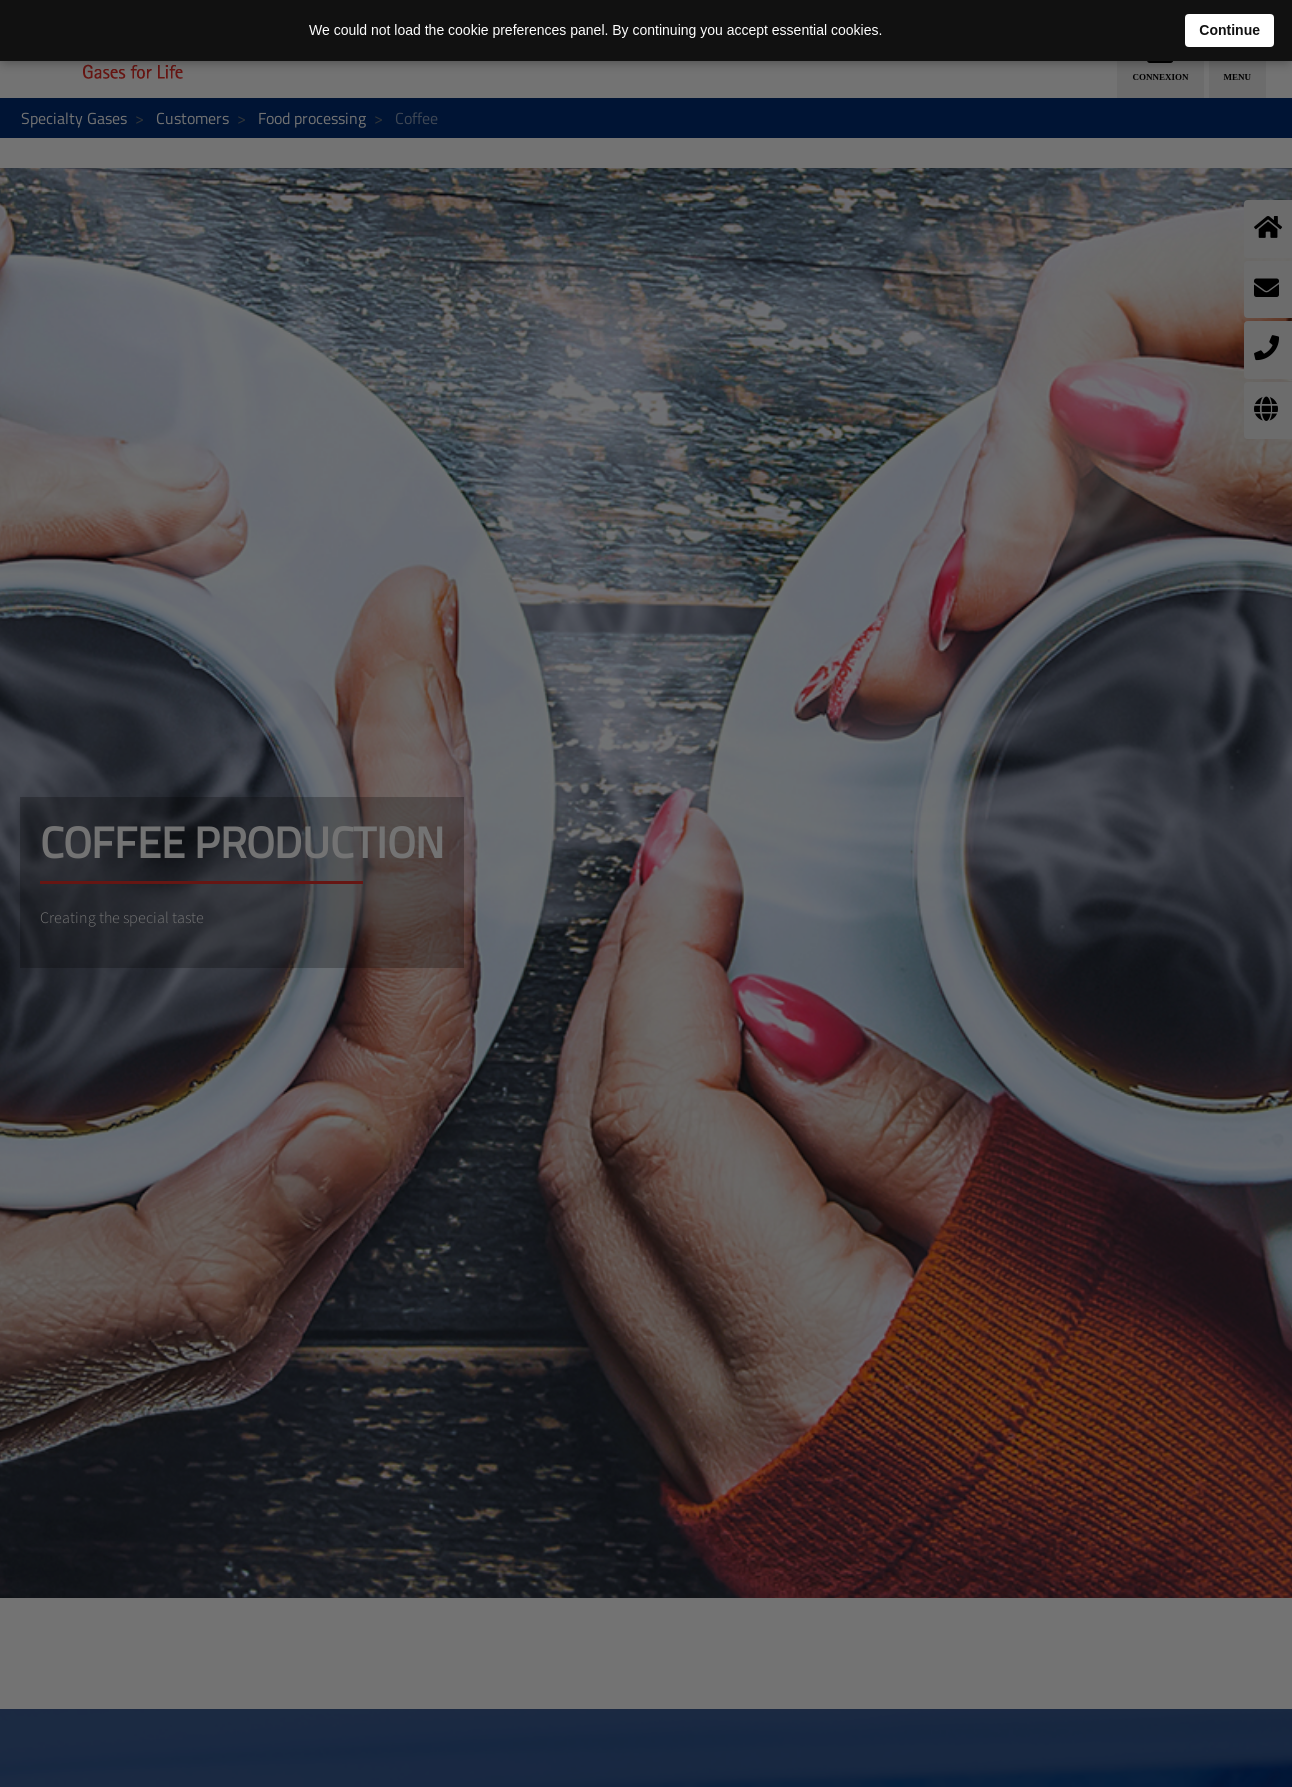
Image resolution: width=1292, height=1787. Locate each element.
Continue (1229, 30)
